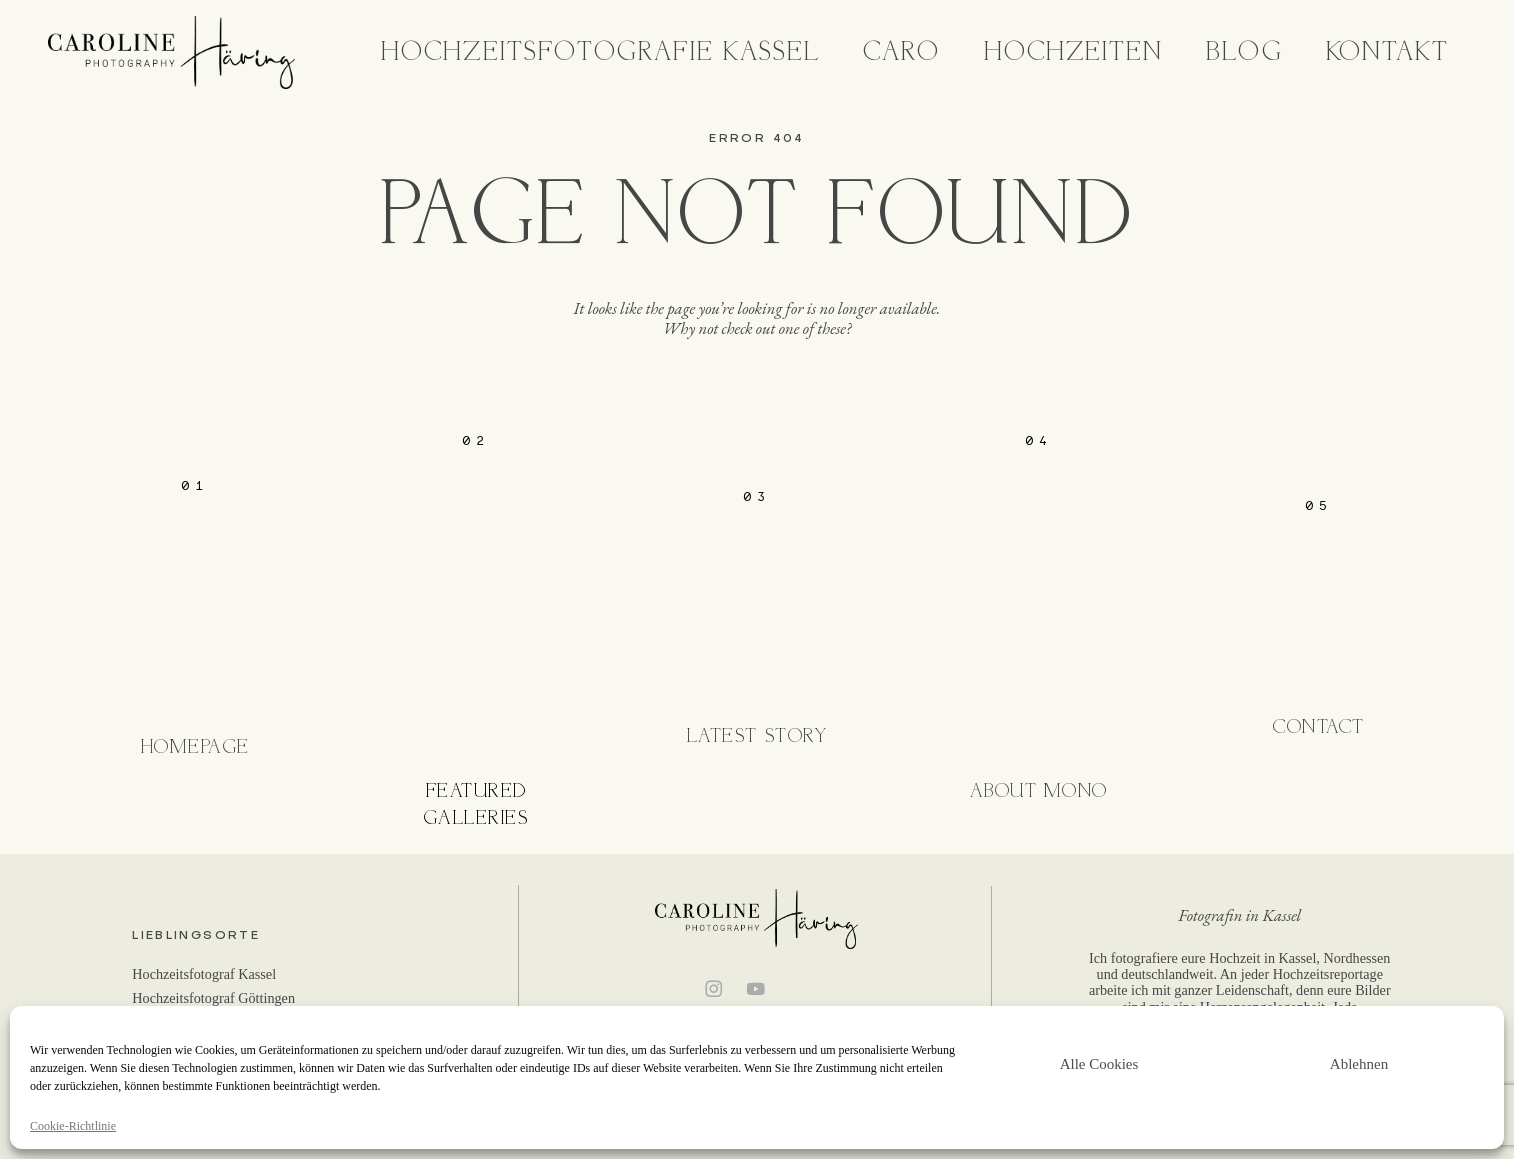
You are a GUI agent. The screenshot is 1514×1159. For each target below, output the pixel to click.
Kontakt (1388, 52)
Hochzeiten (1074, 52)
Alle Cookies (1099, 1064)
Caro (901, 52)
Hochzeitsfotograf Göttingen (213, 998)
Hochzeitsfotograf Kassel (204, 974)
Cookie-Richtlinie (73, 1126)
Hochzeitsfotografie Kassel (600, 52)
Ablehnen (1359, 1064)
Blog (1244, 52)
